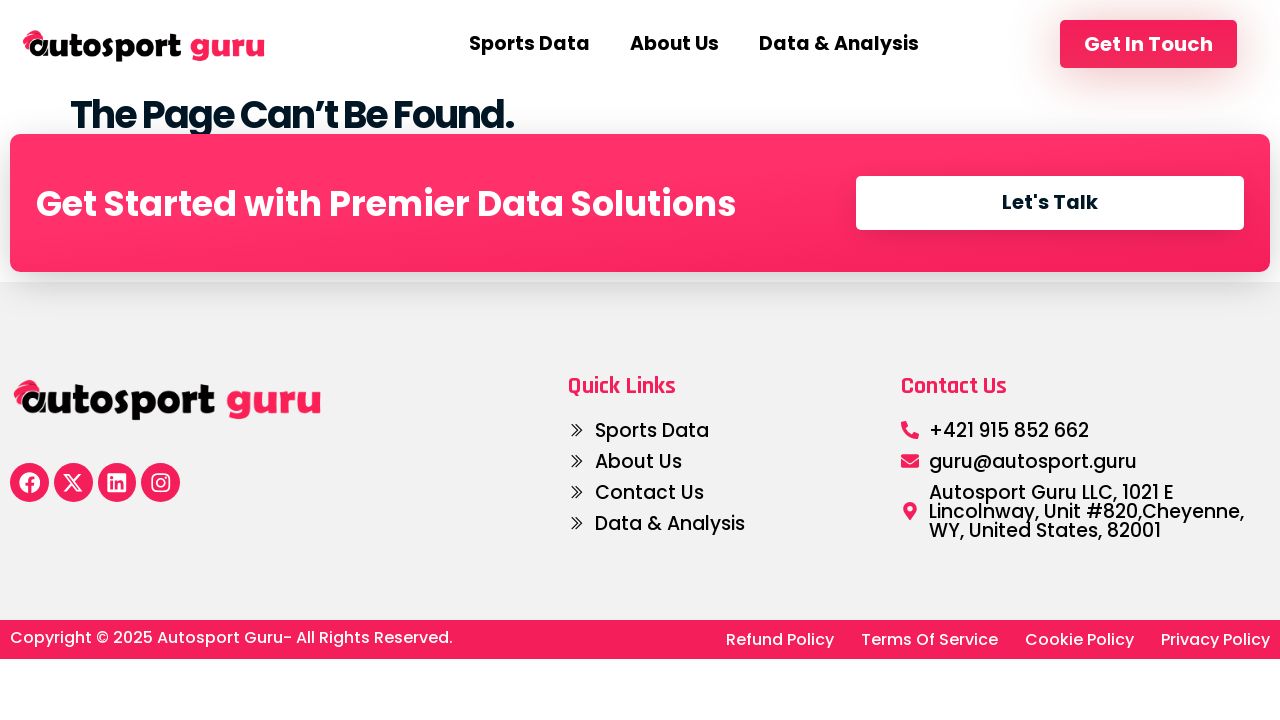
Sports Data (529, 43)
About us (674, 43)
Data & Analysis (839, 43)
